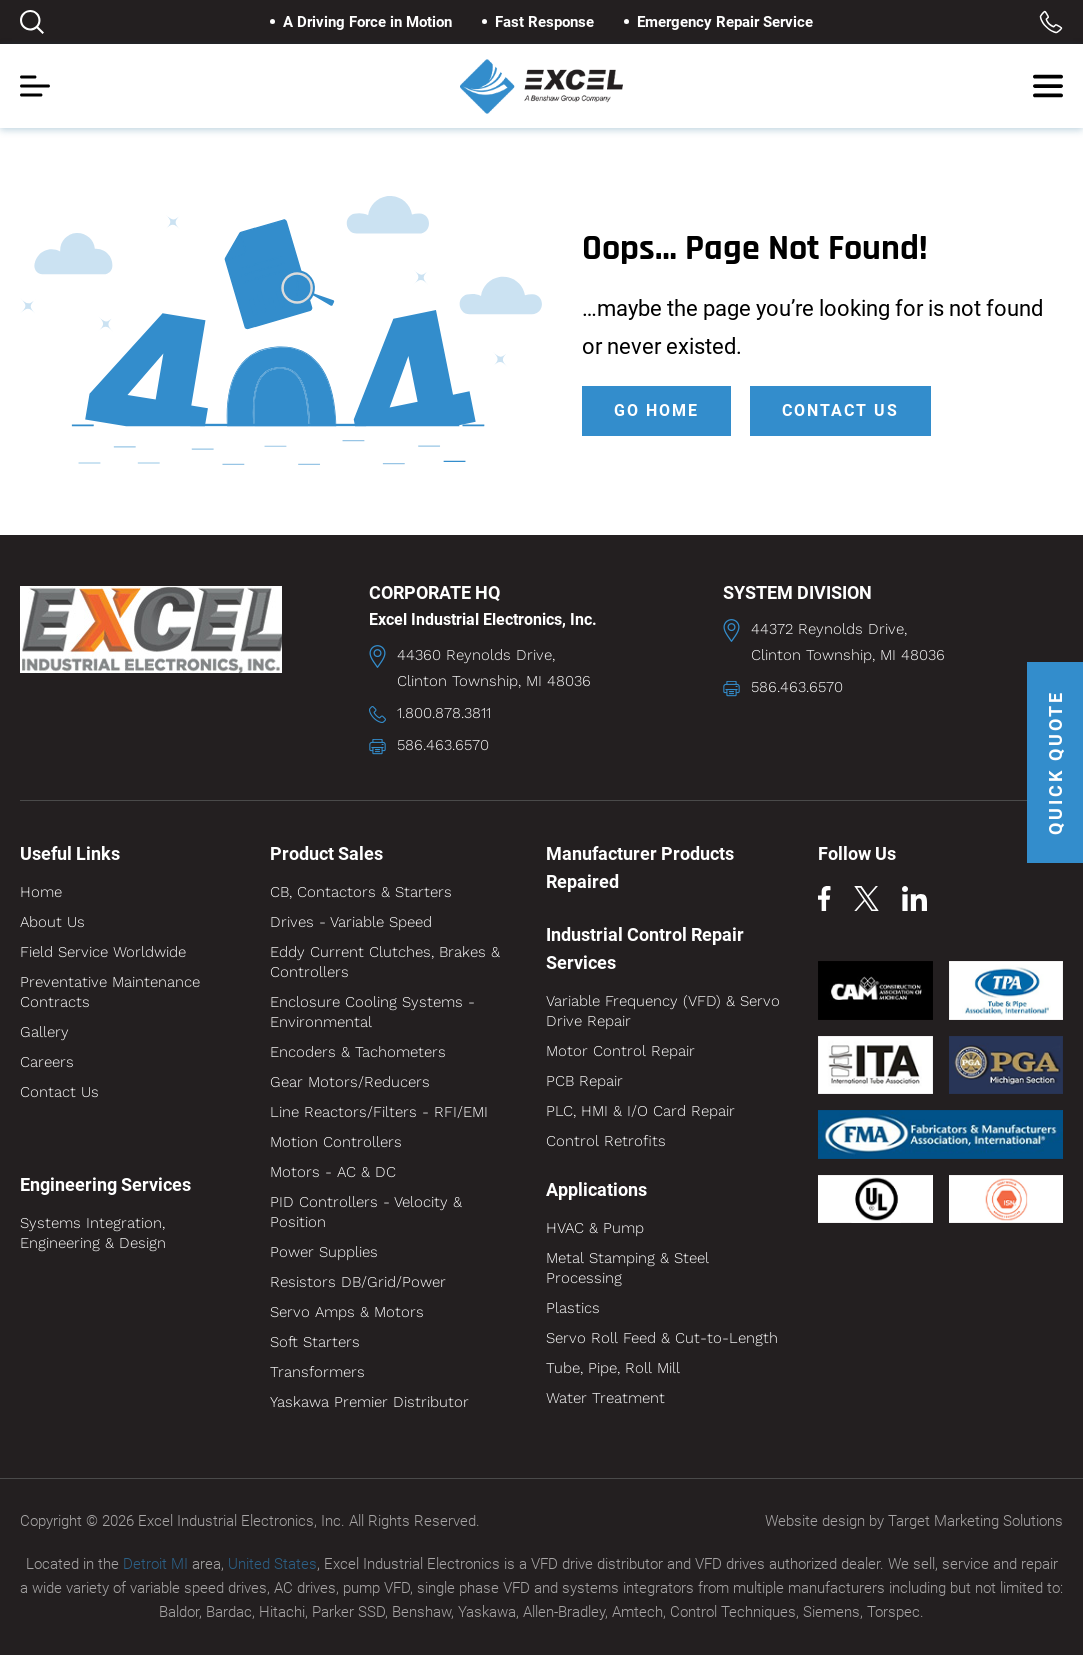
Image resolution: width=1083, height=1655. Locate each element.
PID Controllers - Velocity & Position (366, 1212)
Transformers (317, 1372)
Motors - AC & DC (333, 1172)
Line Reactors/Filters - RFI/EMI (379, 1112)
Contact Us (59, 1092)
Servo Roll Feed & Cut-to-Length (662, 1338)
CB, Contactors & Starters (361, 892)
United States (272, 1564)
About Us (52, 922)
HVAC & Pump (595, 1228)
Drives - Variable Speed (351, 922)
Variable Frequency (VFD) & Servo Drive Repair (663, 1011)
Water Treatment (605, 1398)
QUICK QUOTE (1055, 762)
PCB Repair (584, 1081)
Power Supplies (324, 1252)
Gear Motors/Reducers (350, 1082)
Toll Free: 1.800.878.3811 (1051, 22)
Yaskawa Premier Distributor (369, 1402)
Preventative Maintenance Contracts (110, 992)
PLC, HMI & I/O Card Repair (640, 1111)
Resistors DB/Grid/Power (358, 1282)
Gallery (44, 1032)
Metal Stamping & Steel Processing (627, 1268)
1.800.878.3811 (444, 713)
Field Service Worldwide (103, 952)
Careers (47, 1062)
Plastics (573, 1308)
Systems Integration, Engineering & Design (93, 1233)
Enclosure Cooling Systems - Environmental (372, 1012)
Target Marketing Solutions (975, 1521)
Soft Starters (315, 1342)
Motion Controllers (336, 1142)
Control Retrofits (606, 1141)
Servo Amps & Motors (347, 1312)
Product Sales (326, 853)
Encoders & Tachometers (358, 1052)
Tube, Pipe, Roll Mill (613, 1368)
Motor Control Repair (620, 1051)
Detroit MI (155, 1564)
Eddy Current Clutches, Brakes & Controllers (385, 962)
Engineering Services (105, 1184)
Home (41, 892)
